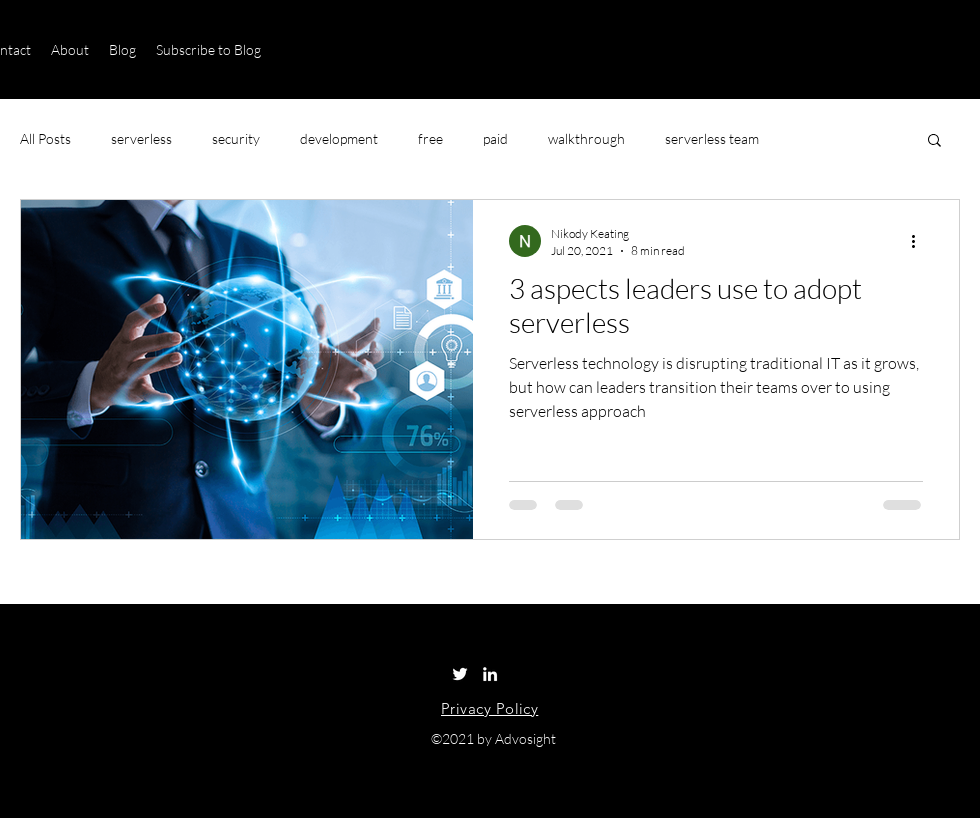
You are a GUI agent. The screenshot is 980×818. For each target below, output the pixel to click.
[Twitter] (460, 674)
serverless (141, 138)
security (236, 138)
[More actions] (920, 241)
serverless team (712, 138)
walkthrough (586, 138)
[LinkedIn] (490, 674)
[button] (934, 141)
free (430, 138)
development (339, 138)
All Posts (45, 138)
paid (495, 138)
